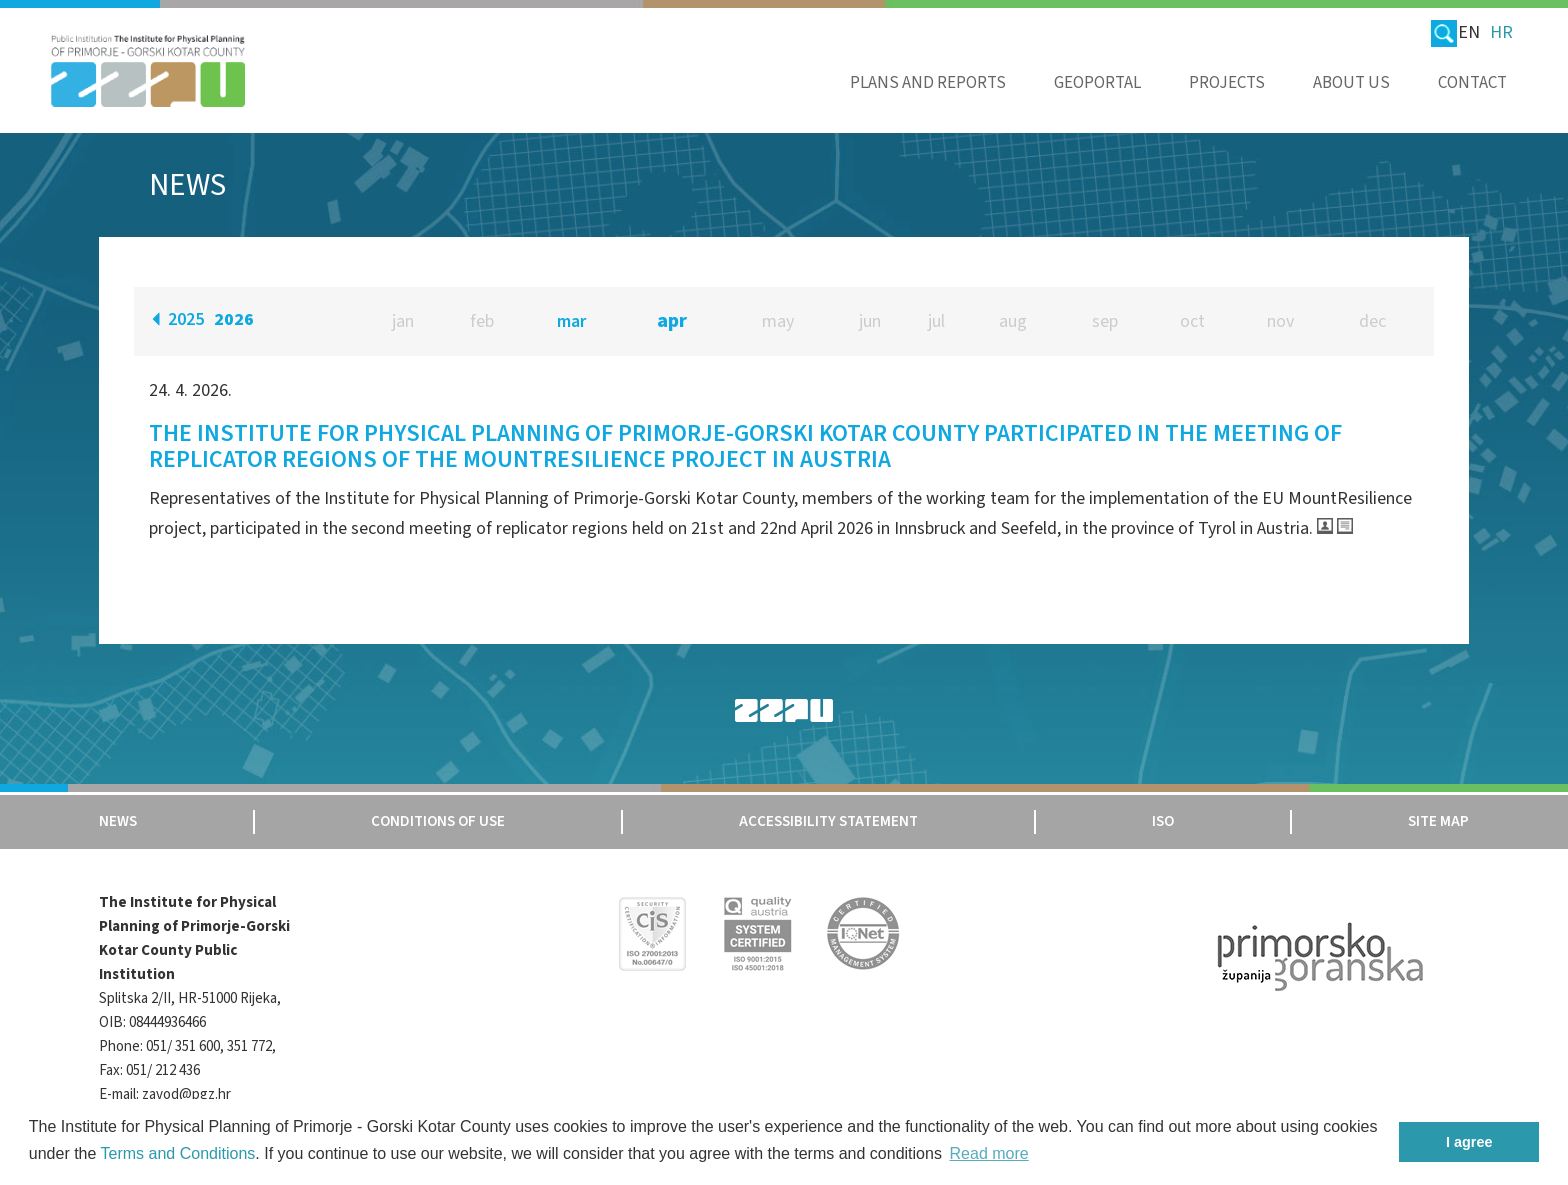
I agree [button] (1469, 1142)
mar (571, 321)
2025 (186, 319)
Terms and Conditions (178, 1153)
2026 (234, 319)
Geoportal (1097, 83)
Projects (1227, 83)
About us (1351, 83)
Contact (1472, 83)
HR (1501, 32)
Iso (1163, 821)
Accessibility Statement (828, 821)
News (118, 821)
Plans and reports (928, 83)
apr (672, 321)
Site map (1438, 821)
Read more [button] (989, 1153)
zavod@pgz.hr (186, 1094)
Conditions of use (438, 821)
